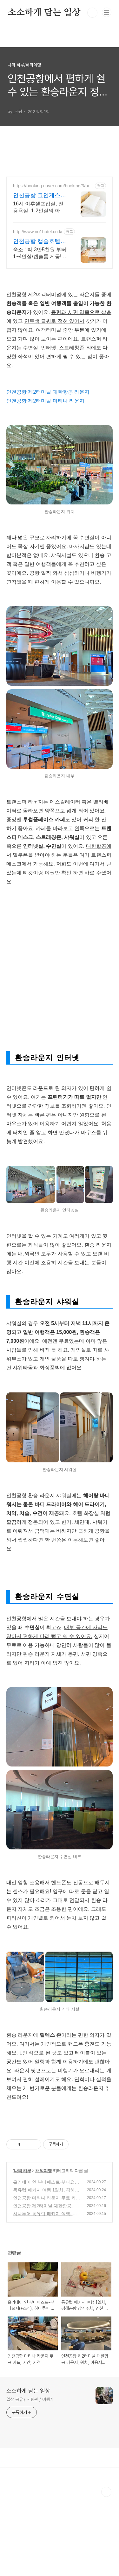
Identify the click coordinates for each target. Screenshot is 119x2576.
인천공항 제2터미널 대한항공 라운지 (47, 471)
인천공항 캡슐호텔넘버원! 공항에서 (39, 241)
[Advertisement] (59, 314)
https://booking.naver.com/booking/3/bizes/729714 (53, 186)
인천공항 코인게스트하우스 (39, 195)
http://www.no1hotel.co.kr (38, 231)
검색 (92, 12)
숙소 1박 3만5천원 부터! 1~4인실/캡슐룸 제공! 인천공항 (40, 253)
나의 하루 (22, 2249)
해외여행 (43, 2249)
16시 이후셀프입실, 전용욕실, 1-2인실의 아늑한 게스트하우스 (39, 207)
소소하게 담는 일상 (44, 12)
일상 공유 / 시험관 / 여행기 (29, 2478)
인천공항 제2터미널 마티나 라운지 (45, 480)
